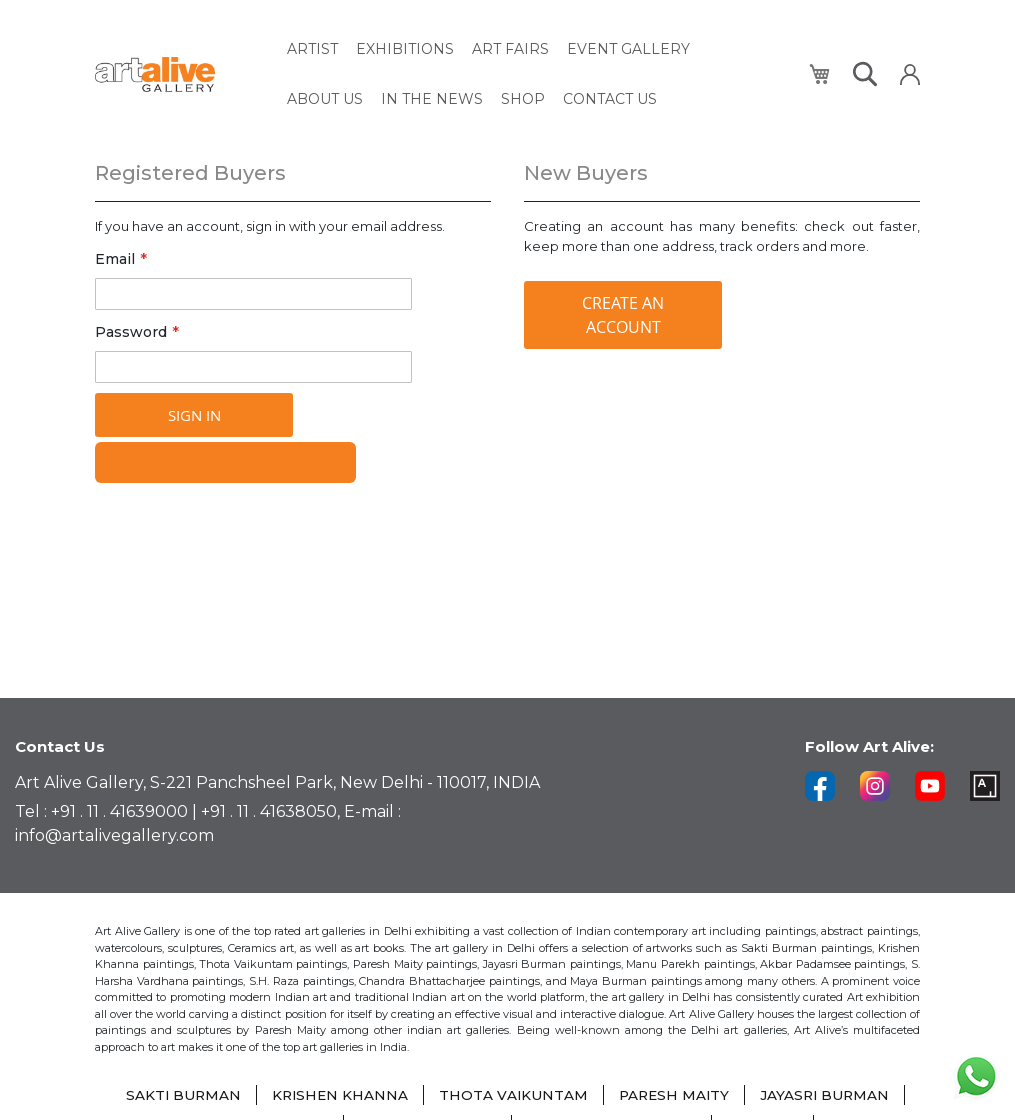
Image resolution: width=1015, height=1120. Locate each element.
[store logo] (179, 71)
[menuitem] (312, 47)
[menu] (536, 71)
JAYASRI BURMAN (829, 1095)
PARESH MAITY (675, 1095)
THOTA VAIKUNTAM (512, 1095)
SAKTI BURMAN (178, 1095)
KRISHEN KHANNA (337, 1095)
